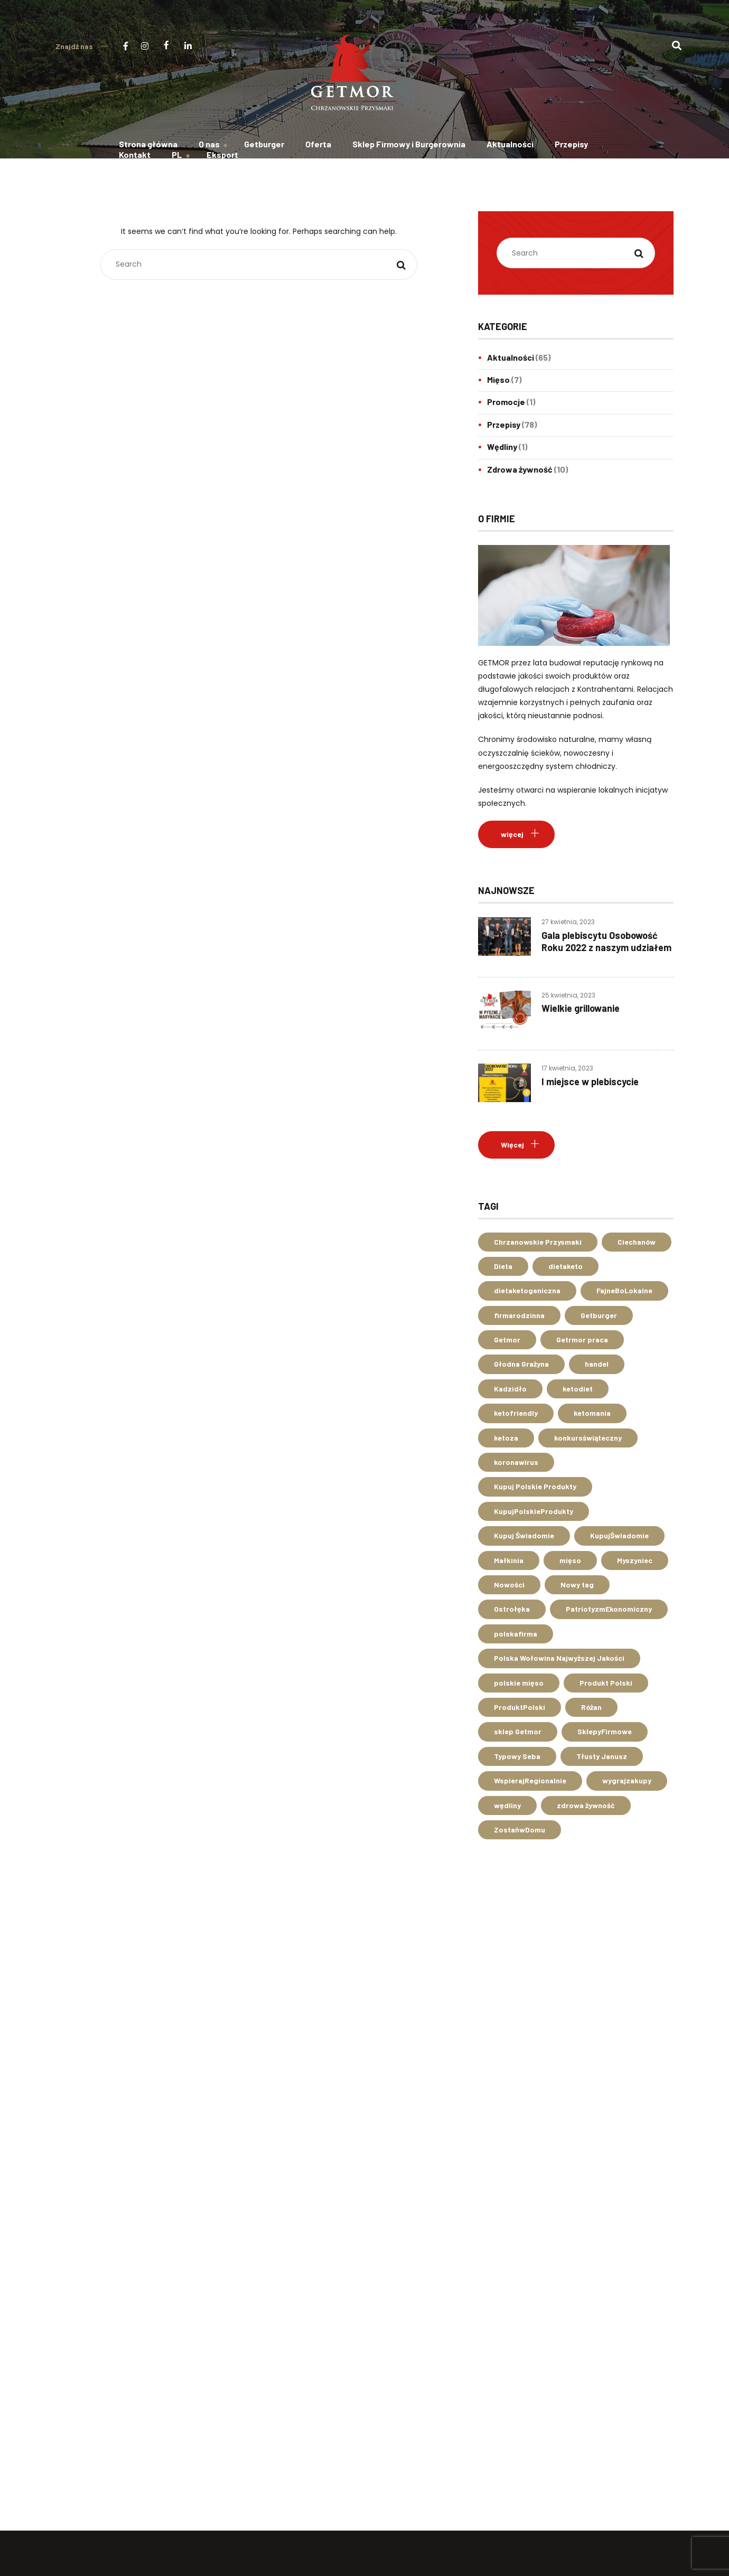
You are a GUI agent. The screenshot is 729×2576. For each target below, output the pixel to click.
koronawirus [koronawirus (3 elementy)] (516, 1462)
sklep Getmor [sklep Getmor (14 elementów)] (517, 1731)
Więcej (512, 1144)
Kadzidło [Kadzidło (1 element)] (510, 1388)
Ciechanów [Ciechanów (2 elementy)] (637, 1241)
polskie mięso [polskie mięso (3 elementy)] (519, 1682)
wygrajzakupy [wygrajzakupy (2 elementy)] (626, 1780)
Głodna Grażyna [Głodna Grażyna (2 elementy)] (521, 1363)
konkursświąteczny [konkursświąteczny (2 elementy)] (588, 1437)
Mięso (498, 379)
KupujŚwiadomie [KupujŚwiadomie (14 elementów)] (619, 1535)
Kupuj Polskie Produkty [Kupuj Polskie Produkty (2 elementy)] (535, 1486)
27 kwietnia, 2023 (568, 921)
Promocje (506, 402)
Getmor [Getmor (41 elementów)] (507, 1339)
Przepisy (503, 424)
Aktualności (510, 357)
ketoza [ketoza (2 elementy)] (506, 1437)
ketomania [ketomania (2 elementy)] (592, 1412)
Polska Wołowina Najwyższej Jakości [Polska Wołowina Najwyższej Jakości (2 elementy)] (559, 1657)
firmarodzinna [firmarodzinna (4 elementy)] (519, 1315)
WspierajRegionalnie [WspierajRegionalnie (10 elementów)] (530, 1780)
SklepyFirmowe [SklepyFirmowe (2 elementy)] (604, 1731)
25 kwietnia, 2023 (568, 995)
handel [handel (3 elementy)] (597, 1363)
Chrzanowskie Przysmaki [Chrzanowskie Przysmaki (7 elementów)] (538, 1241)
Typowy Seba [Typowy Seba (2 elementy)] (517, 1756)
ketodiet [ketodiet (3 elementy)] (578, 1388)
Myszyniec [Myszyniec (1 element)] (634, 1560)
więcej (512, 834)
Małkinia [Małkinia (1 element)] (509, 1560)
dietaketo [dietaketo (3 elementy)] (565, 1266)
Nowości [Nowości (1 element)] (509, 1584)
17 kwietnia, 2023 (567, 1068)
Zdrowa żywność (520, 469)
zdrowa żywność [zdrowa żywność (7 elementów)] (586, 1805)
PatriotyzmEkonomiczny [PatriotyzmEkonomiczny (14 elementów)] (609, 1608)
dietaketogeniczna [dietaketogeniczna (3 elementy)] (527, 1290)
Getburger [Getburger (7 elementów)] (599, 1315)
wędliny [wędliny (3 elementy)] (507, 1805)
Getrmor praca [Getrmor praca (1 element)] (582, 1339)
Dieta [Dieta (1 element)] (503, 1266)
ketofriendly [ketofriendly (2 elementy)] (516, 1412)
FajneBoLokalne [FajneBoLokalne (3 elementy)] (624, 1290)
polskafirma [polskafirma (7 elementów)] (515, 1633)
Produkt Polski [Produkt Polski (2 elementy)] (606, 1682)
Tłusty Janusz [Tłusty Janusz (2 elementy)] (601, 1756)
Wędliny (502, 446)
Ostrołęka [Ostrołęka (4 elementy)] (512, 1608)
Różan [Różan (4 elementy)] (591, 1707)
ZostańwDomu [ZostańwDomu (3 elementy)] (519, 1829)
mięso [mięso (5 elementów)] (570, 1560)
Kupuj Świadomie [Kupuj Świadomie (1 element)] (524, 1535)
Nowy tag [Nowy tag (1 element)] (577, 1584)
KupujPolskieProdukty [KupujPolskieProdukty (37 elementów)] (533, 1511)
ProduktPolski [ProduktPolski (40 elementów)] (519, 1707)
